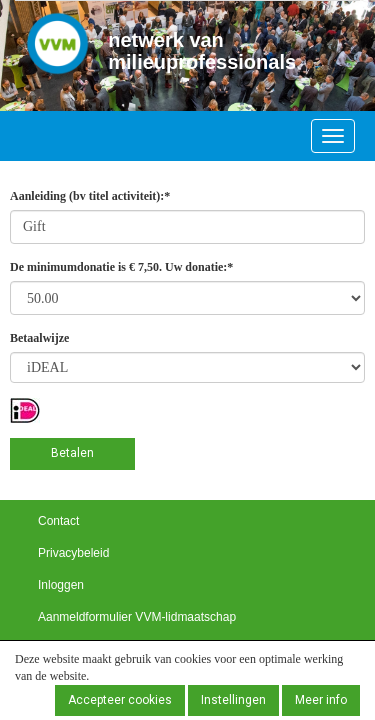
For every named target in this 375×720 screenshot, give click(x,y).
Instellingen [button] (233, 700)
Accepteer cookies (120, 700)
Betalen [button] (72, 453)
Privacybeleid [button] (73, 553)
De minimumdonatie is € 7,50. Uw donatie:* (121, 267)
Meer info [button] (321, 700)
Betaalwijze (39, 338)
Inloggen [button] (61, 585)
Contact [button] (58, 521)
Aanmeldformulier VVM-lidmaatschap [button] (137, 617)
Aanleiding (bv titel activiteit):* (90, 196)
